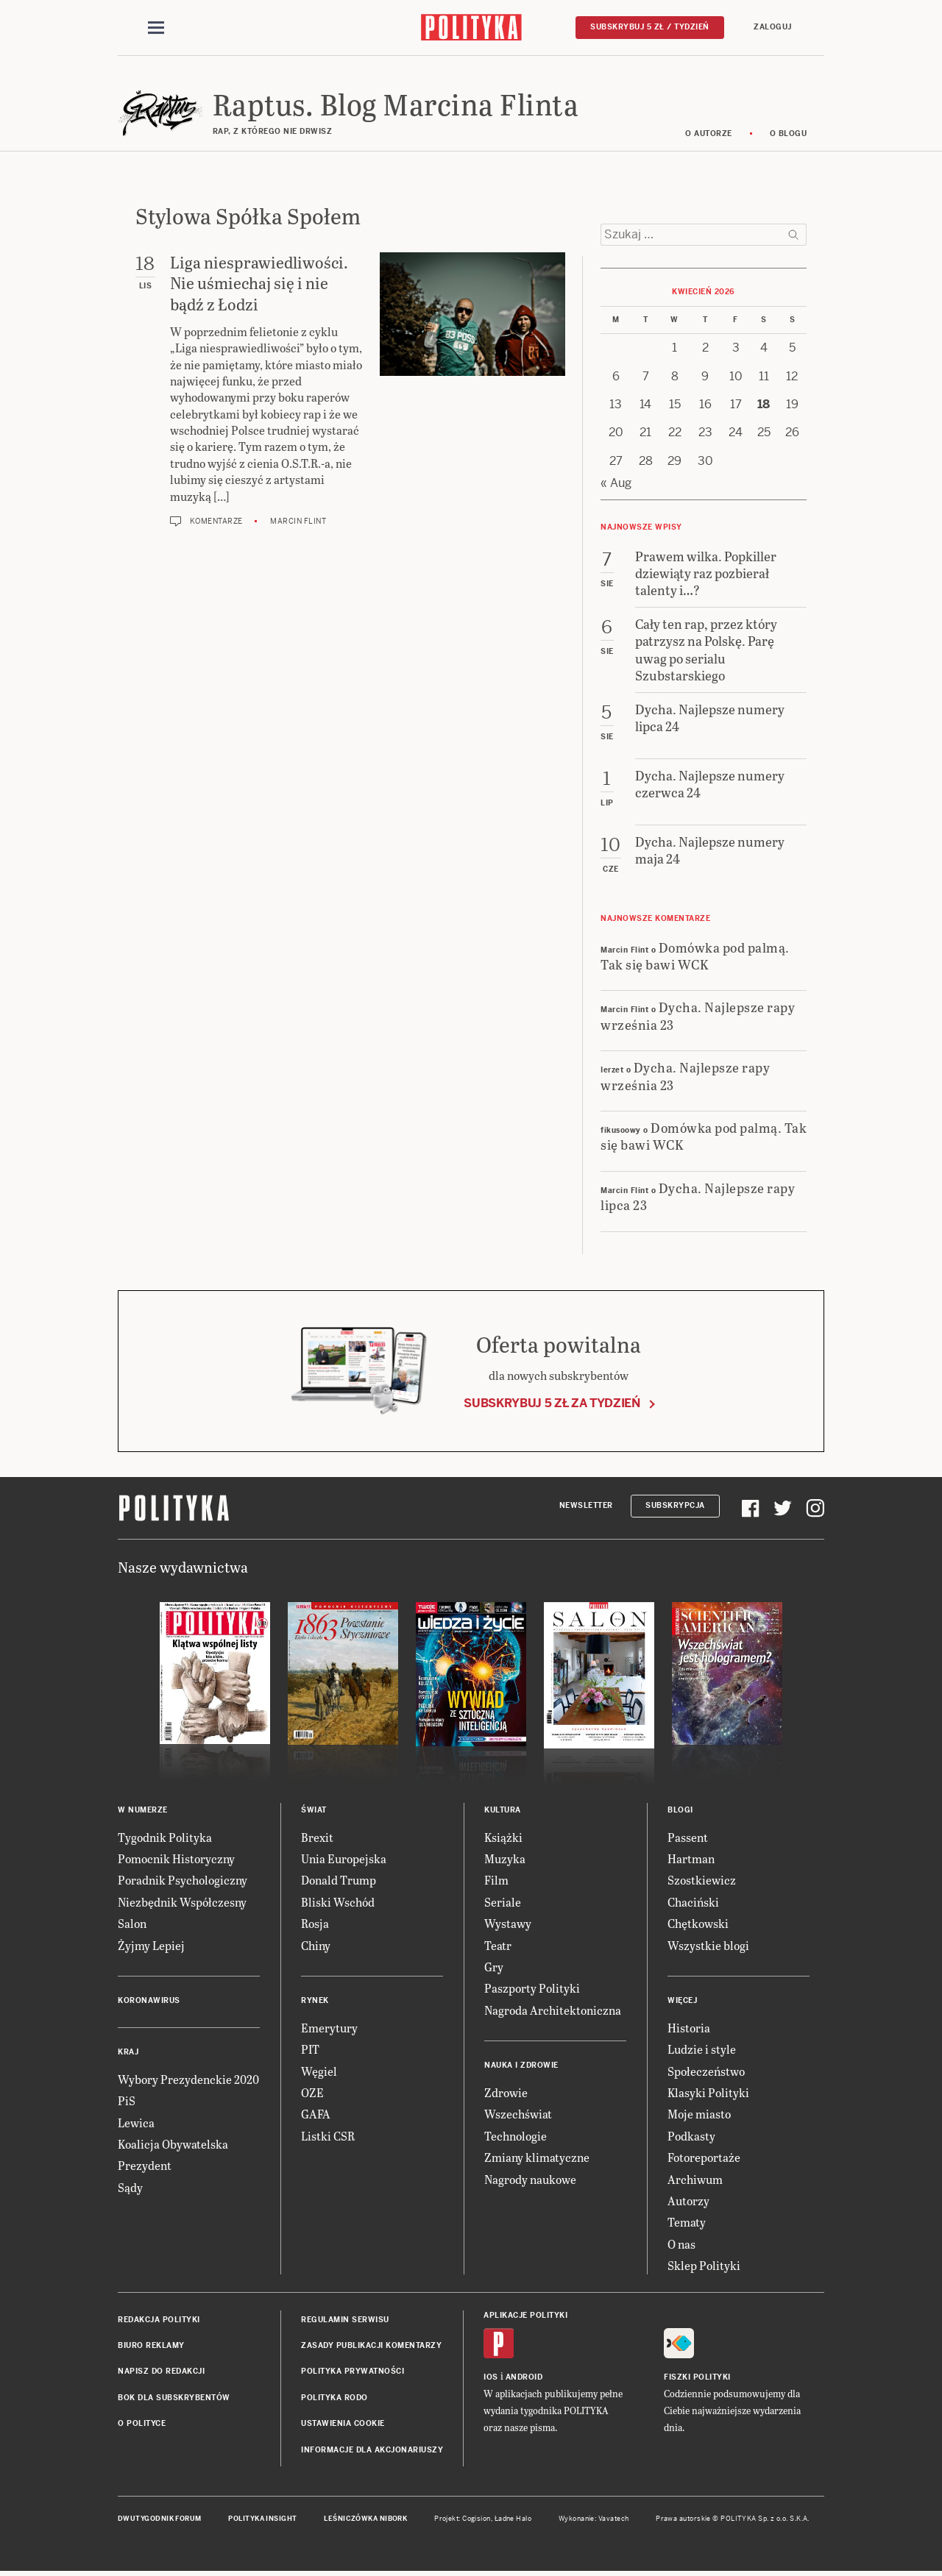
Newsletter (586, 1506)
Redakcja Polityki (159, 2320)
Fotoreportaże (703, 2157)
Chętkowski (698, 1923)
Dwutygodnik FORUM (160, 2519)
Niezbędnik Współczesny (182, 1902)
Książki (503, 1837)
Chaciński (693, 1902)
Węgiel (319, 2071)
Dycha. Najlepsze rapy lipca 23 (698, 1196)
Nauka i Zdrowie (521, 2066)
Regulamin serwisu (345, 2320)
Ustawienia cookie (343, 2424)
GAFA (315, 2115)
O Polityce (142, 2424)
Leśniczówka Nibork (365, 2519)
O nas (681, 2244)
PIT (310, 2050)
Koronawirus (149, 2001)
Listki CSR (328, 2136)
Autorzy (688, 2201)
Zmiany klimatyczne (536, 2157)
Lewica (136, 2123)
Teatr (497, 1946)
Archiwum (695, 2179)
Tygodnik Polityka (165, 1837)
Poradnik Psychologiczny (182, 1881)
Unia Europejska (343, 1859)
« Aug (616, 483)
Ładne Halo (513, 2519)
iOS (491, 2378)
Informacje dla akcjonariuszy (372, 2450)
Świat (314, 1810)
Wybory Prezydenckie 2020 (188, 2079)
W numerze (143, 1810)
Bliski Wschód (338, 1902)
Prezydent (144, 2166)
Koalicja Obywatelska (173, 2144)
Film (496, 1881)
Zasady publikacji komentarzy (371, 2346)
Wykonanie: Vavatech (594, 2519)
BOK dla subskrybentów (174, 2398)
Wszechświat (518, 2115)
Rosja (315, 1923)
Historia (688, 2028)
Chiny (315, 1946)
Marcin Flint (298, 522)
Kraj (128, 2052)
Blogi (680, 1810)
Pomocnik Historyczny (176, 1859)
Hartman (691, 1859)
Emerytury (329, 2028)
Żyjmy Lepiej (151, 1946)
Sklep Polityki (703, 2265)
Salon (132, 1923)
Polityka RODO (334, 2398)
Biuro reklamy (151, 2346)
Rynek (315, 2001)
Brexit (317, 1837)
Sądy (130, 2188)
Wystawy (507, 1923)
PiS (126, 2101)
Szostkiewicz (701, 1881)
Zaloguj (773, 27)
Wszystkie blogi (708, 1946)
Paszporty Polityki (532, 1989)
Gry (493, 1967)
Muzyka (504, 1859)
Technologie (515, 2136)
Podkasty (691, 2136)
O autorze (708, 134)
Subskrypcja (675, 1506)
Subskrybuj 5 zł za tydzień (552, 1404)
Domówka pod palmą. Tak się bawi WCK (695, 956)
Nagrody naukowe (530, 2179)
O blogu (788, 134)
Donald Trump (338, 1881)
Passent (687, 1837)
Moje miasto (699, 2115)
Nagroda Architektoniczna (552, 2010)
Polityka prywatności (352, 2372)
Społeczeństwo (706, 2071)
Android (524, 2378)
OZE (312, 2093)
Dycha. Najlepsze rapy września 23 (698, 1016)
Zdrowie (506, 2093)
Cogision (476, 2519)
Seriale (502, 1902)
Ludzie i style (701, 2050)
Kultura (502, 1810)
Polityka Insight (262, 2519)
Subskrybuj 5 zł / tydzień (649, 27)
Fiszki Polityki (697, 2378)
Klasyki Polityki (708, 2093)
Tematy (686, 2223)
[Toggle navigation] (156, 27)
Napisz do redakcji (161, 2372)
